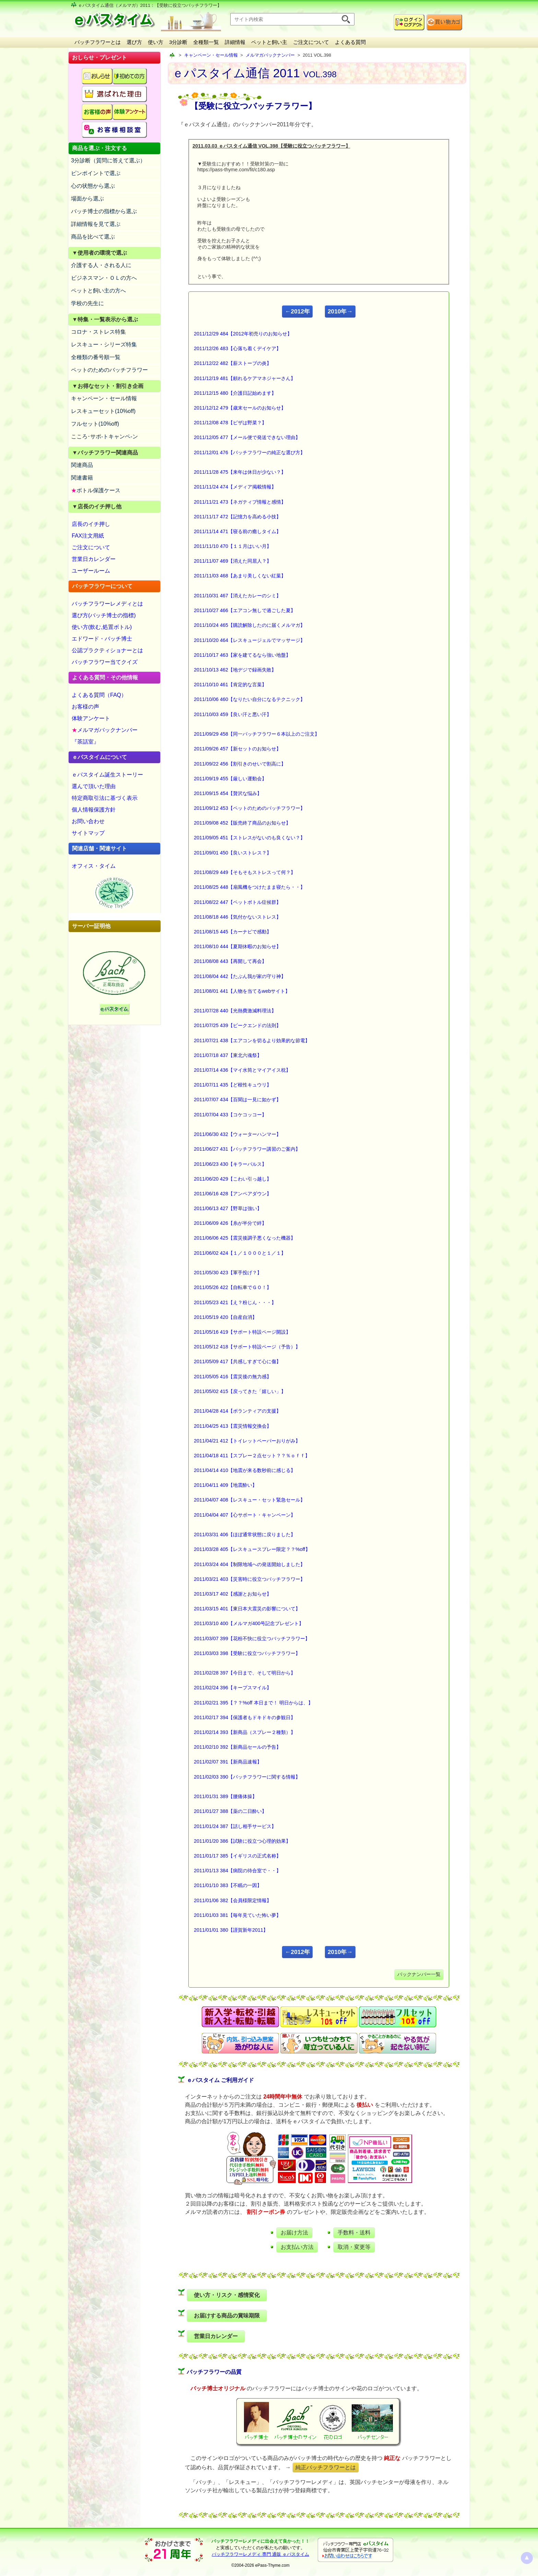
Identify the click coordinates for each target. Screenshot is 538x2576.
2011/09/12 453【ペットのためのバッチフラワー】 (249, 808)
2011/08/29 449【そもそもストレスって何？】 (244, 872)
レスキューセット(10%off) (103, 411)
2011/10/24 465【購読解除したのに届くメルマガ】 (249, 625)
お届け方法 (294, 2232)
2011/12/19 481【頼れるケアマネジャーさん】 (244, 378)
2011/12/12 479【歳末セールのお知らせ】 (240, 408)
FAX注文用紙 (88, 536)
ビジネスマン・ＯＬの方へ (104, 278)
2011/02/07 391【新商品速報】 (228, 1761)
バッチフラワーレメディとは (107, 604)
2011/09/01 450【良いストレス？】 (232, 852)
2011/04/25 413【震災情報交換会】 (232, 1426)
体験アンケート (91, 718)
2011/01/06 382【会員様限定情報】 (232, 1900)
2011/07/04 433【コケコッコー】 (230, 1114)
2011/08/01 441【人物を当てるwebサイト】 (242, 991)
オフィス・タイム (94, 866)
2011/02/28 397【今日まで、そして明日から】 (244, 1673)
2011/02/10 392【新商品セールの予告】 (237, 1747)
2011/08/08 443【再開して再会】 (230, 961)
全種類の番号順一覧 (95, 357)
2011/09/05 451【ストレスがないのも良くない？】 (249, 837)
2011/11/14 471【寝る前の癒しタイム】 (237, 531)
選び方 (134, 42)
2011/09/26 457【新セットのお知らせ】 (237, 748)
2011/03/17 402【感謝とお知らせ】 (232, 1594)
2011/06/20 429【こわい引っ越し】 (232, 1179)
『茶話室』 (85, 742)
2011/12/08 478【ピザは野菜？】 (230, 422)
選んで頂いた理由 (94, 786)
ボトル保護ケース (95, 490)
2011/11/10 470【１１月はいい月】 (232, 546)
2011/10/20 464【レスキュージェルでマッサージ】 (249, 640)
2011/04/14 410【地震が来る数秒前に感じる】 (244, 1470)
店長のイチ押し (91, 524)
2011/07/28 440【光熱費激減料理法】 (235, 1010)
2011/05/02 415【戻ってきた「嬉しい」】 (240, 1391)
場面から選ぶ (87, 199)
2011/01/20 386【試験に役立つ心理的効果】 (242, 1841)
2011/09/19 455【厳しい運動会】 (230, 778)
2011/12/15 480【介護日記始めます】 (235, 393)
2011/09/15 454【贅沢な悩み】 (228, 793)
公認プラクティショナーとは (107, 650)
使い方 (155, 42)
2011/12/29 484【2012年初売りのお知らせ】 (243, 333)
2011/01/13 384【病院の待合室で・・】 (237, 1870)
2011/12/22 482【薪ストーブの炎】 (232, 363)
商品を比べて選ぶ (93, 237)
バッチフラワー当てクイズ (105, 662)
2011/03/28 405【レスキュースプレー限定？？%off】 (252, 1549)
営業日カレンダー (94, 559)
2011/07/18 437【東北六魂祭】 (228, 1055)
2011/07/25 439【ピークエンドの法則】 (237, 1025)
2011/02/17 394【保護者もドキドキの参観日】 (244, 1717)
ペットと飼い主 (269, 42)
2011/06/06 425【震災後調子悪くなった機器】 (244, 1238)
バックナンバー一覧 (419, 1974)
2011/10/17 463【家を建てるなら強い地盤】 (242, 655)
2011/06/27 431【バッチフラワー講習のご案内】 (247, 1149)
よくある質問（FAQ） (99, 695)
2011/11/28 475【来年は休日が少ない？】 (240, 472)
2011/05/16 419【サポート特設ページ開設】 (242, 1332)
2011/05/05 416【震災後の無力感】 (232, 1376)
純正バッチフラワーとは (325, 2467)
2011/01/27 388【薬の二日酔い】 (230, 1811)
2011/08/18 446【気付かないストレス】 (237, 917)
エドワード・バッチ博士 (102, 639)
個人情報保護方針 (94, 810)
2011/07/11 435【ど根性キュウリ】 (232, 1085)
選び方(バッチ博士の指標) (104, 615)
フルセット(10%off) (95, 424)
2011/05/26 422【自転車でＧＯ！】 (232, 1287)
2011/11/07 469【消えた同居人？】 (232, 561)
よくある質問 (350, 42)
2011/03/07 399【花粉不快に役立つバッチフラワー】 (252, 1638)
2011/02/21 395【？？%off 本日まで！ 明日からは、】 (253, 1702)
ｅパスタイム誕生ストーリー (107, 775)
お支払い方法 (297, 2247)
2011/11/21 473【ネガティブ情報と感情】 (240, 502)
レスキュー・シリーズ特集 (104, 344)
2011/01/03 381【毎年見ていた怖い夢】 (237, 1915)
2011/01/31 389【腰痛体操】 (225, 1796)
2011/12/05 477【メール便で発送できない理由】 (247, 437)
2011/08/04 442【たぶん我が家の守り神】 (240, 976)
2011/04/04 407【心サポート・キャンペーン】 (244, 1515)
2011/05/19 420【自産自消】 (225, 1317)
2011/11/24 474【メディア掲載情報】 (235, 487)
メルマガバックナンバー (105, 730)
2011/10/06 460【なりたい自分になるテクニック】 (249, 699)
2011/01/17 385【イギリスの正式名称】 (237, 1856)
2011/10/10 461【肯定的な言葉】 (230, 684)
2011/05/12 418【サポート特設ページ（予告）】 (247, 1346)
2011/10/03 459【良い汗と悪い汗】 (232, 714)
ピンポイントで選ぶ (95, 173)
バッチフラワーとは (97, 42)
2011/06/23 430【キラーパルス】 (230, 1164)
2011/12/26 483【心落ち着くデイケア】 (237, 348)
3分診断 (178, 42)
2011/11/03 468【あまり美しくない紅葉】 (240, 575)
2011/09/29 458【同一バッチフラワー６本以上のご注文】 (256, 734)
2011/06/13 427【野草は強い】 (228, 1208)
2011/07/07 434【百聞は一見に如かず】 (237, 1099)
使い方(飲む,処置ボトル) (102, 627)
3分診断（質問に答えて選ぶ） (108, 160)
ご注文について (311, 42)
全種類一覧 (206, 42)
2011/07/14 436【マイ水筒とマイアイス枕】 (242, 1070)
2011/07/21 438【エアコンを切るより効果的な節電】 (252, 1040)
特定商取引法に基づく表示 (105, 798)
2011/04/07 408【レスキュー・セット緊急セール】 (249, 1500)
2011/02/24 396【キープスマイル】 (232, 1687)
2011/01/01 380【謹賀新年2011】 (231, 1930)
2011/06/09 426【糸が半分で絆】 (230, 1223)
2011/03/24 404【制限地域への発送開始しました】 (249, 1564)
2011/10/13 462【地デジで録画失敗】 (235, 669)
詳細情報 (235, 42)
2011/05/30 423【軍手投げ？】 (228, 1272)
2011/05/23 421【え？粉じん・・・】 (235, 1302)
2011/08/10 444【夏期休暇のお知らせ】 (237, 946)
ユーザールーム (91, 571)
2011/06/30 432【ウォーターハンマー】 (237, 1134)
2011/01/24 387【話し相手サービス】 (235, 1826)
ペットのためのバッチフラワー (109, 370)
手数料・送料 (354, 2232)
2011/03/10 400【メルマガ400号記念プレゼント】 (249, 1623)
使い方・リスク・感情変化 (227, 2295)
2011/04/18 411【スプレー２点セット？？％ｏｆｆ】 (252, 1455)
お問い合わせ (88, 821)
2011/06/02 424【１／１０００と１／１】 (240, 1253)
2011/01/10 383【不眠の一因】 (228, 1885)
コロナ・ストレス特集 (98, 332)
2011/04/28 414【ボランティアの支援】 (237, 1411)
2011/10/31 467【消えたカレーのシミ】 (237, 595)
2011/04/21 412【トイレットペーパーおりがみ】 (247, 1441)
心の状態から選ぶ (93, 186)
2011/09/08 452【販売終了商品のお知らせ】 (242, 823)
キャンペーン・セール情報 (104, 398)
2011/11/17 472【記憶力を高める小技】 (237, 516)
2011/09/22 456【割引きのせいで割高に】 (240, 764)
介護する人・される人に (101, 265)
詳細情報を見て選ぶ (95, 224)
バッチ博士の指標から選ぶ (104, 211)
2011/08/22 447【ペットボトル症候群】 (237, 902)
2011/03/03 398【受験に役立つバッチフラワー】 (247, 1653)
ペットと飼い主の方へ (98, 291)
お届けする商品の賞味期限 (227, 2316)
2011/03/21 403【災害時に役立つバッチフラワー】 (249, 1579)
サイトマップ (88, 833)
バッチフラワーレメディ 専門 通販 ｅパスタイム (260, 2554)
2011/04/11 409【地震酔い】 (225, 1485)
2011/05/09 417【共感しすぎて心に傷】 (237, 1361)
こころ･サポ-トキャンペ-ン (104, 436)
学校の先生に (87, 303)
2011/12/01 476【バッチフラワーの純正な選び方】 (249, 452)
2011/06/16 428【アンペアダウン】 (232, 1193)
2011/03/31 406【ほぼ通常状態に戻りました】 (244, 1534)
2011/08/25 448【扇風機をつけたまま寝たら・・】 (249, 887)
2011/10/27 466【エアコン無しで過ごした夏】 (244, 610)
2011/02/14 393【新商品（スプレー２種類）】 (244, 1732)
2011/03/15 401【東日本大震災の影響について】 (247, 1608)
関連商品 (82, 465)
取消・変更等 (354, 2247)
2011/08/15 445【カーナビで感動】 (232, 931)
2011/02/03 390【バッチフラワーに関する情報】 (247, 1777)
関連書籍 (82, 478)
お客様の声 (85, 707)
